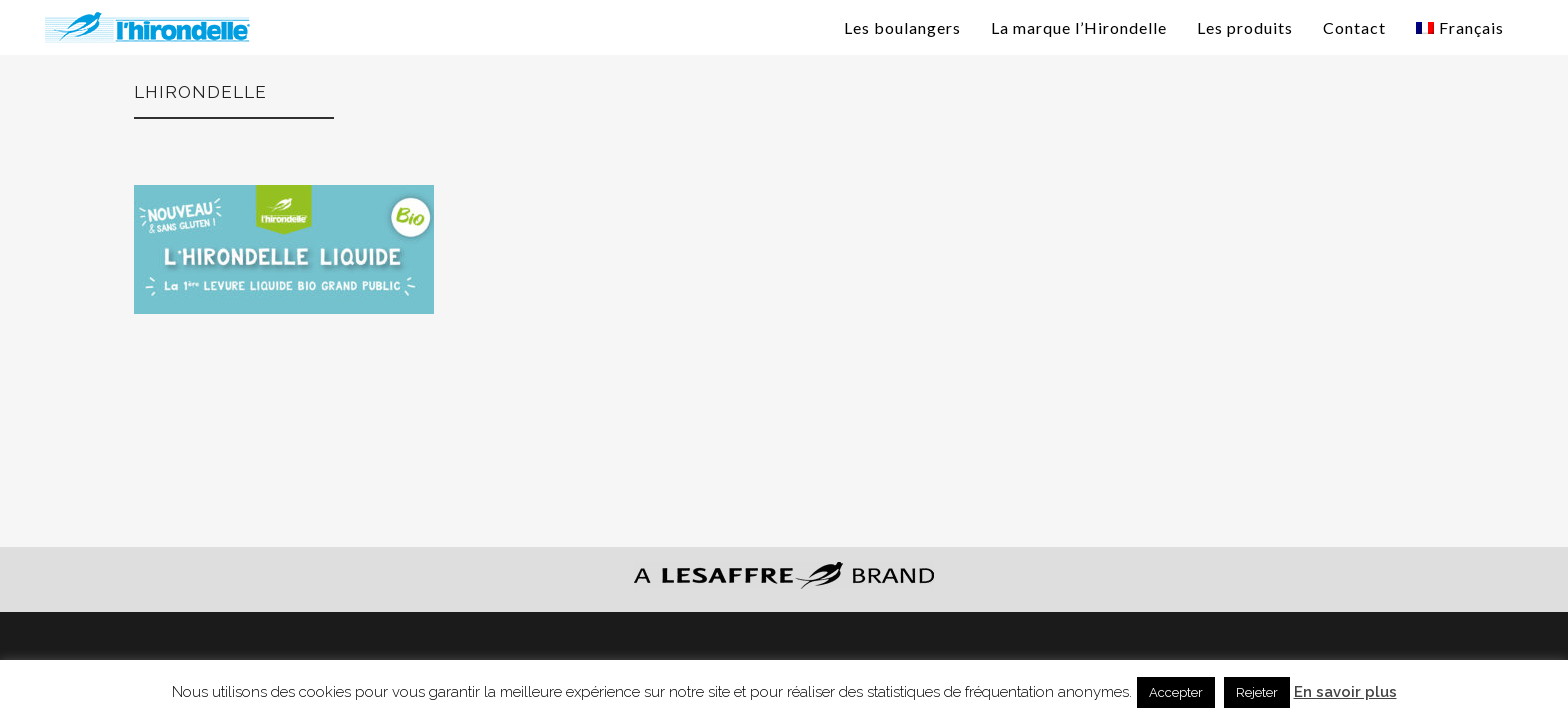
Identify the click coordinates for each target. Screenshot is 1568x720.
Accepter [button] (1176, 692)
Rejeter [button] (1257, 692)
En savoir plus (1345, 692)
